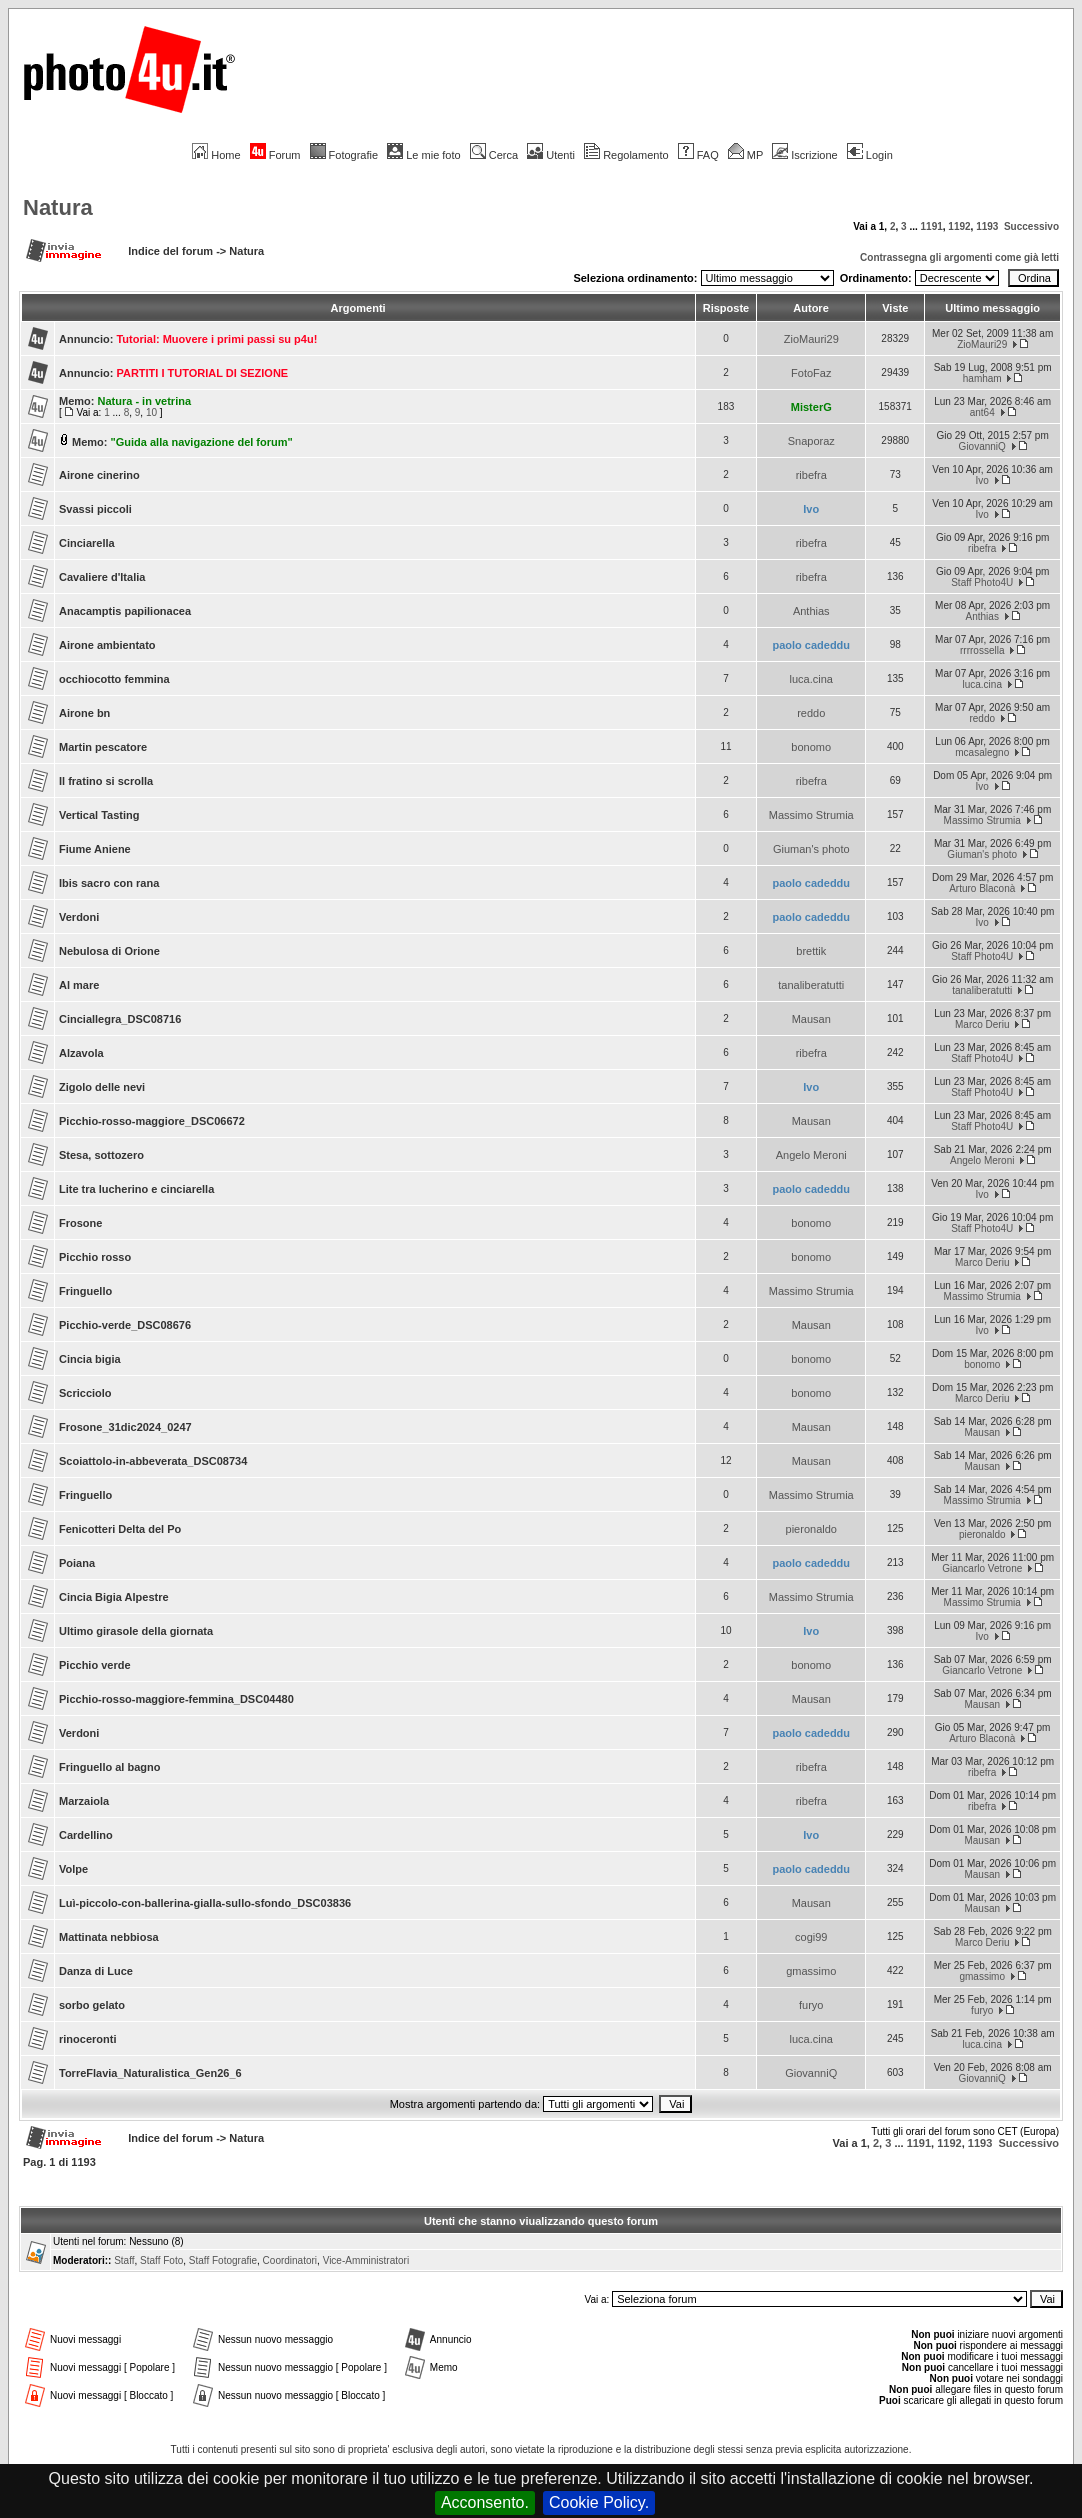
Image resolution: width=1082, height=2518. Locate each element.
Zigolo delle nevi (102, 1087)
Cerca (494, 155)
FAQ (698, 155)
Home (216, 155)
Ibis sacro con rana (109, 883)
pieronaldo (811, 1529)
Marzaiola (84, 1801)
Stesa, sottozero (101, 1155)
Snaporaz (811, 441)
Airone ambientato (107, 645)
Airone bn (84, 713)
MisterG (811, 407)
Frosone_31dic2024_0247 (125, 1427)
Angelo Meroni (811, 1155)
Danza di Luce (96, 1971)
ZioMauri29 (811, 339)
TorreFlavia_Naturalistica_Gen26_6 (150, 2073)
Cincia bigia (90, 1359)
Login (870, 155)
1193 (987, 226)
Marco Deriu (982, 1024)
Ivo (982, 480)
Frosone (80, 1223)
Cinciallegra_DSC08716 (120, 1019)
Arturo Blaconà (982, 888)
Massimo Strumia (811, 815)
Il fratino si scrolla (106, 781)
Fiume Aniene (95, 849)
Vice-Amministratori (366, 2260)
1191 (932, 226)
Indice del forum (170, 251)
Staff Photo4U (982, 582)
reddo (811, 713)
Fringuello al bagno (109, 1767)
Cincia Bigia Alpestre (114, 1597)
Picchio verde (95, 1665)
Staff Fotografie (223, 2260)
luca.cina (811, 679)
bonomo (811, 747)
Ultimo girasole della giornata (136, 1631)
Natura (58, 207)
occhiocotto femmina (114, 679)
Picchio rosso (95, 1257)
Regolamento (626, 155)
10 (151, 412)
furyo (811, 2005)
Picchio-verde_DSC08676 (125, 1325)
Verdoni (79, 917)
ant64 (982, 412)
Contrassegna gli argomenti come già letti (959, 257)
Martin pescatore (103, 747)
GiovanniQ (982, 446)
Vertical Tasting (99, 815)
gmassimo (811, 1971)
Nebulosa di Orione (109, 951)
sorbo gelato (92, 2005)
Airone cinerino (99, 475)
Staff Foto (161, 2260)
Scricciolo (85, 1393)
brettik (811, 951)
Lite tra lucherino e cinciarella (136, 1189)
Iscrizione (804, 155)
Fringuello (85, 1291)
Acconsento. (485, 2502)
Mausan (811, 1019)
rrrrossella (982, 650)
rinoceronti (87, 2039)
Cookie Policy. (599, 2502)
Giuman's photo (811, 849)
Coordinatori (290, 2260)
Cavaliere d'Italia (102, 577)
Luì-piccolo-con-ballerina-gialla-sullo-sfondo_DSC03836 (205, 1903)
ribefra (811, 475)
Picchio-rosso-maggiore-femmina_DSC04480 (176, 1699)
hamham (982, 378)
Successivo (1031, 226)
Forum (275, 155)
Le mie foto (423, 155)
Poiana (77, 1563)
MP (745, 155)
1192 (959, 226)
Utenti (551, 155)
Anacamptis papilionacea (125, 611)
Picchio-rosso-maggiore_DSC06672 (152, 1121)
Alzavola (81, 1053)
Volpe (73, 1869)
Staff (124, 2260)
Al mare (79, 985)
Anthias (811, 611)
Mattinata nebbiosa (109, 1937)
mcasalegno (982, 752)
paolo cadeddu (811, 645)
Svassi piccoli (95, 509)
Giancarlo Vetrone (982, 1568)
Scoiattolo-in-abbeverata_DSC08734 (153, 1461)
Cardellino (86, 1835)
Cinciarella (87, 543)
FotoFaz (811, 373)
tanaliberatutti (811, 985)
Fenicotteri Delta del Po (120, 1529)
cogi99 (811, 1937)
